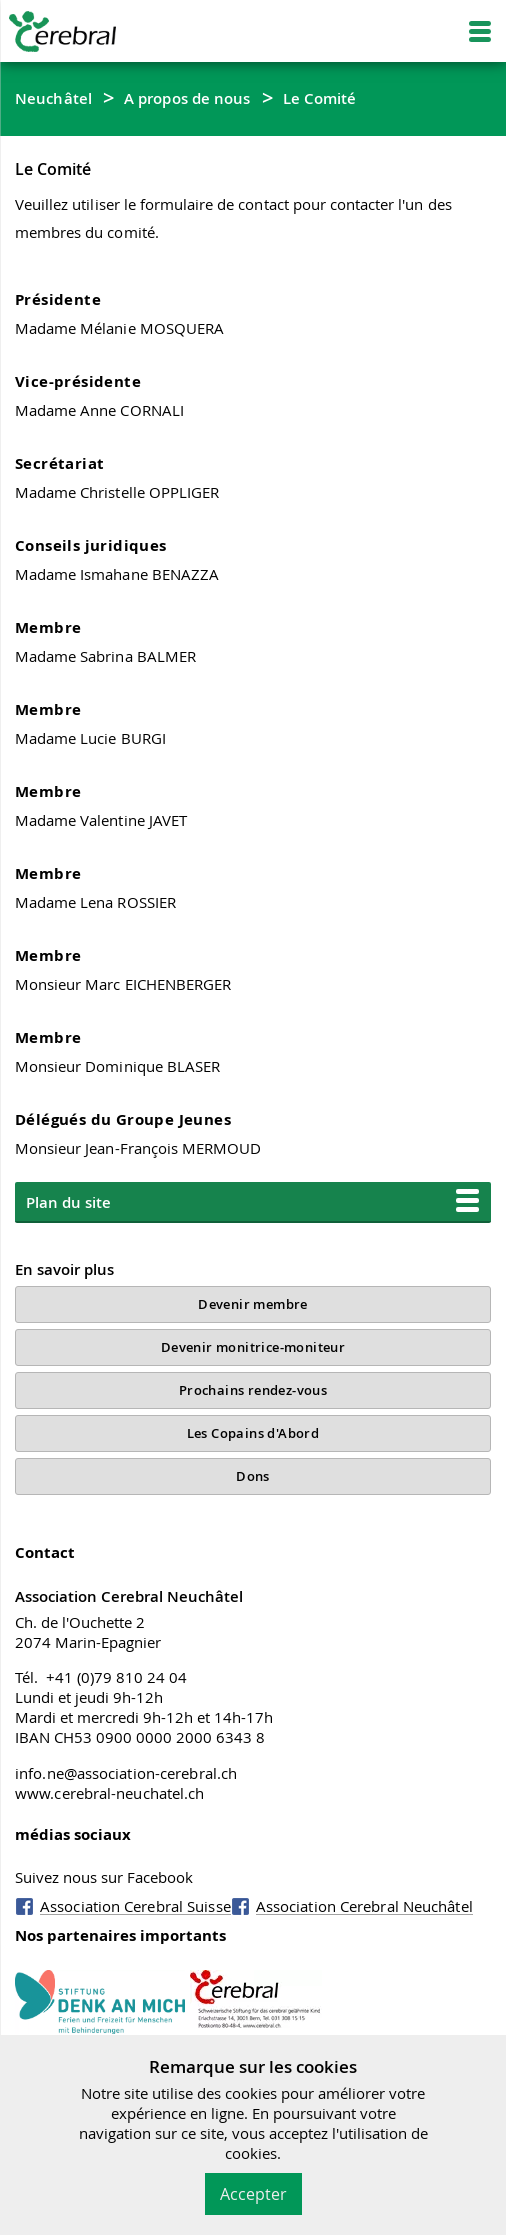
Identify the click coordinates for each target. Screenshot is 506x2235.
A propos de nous (187, 98)
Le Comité (320, 98)
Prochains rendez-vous (253, 1390)
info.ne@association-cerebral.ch (126, 1773)
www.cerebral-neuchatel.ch (110, 1793)
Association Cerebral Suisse (135, 1906)
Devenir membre (253, 1304)
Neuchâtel (53, 98)
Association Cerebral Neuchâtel (364, 1906)
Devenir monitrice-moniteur (253, 1347)
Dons (253, 1476)
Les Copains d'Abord (253, 1433)
